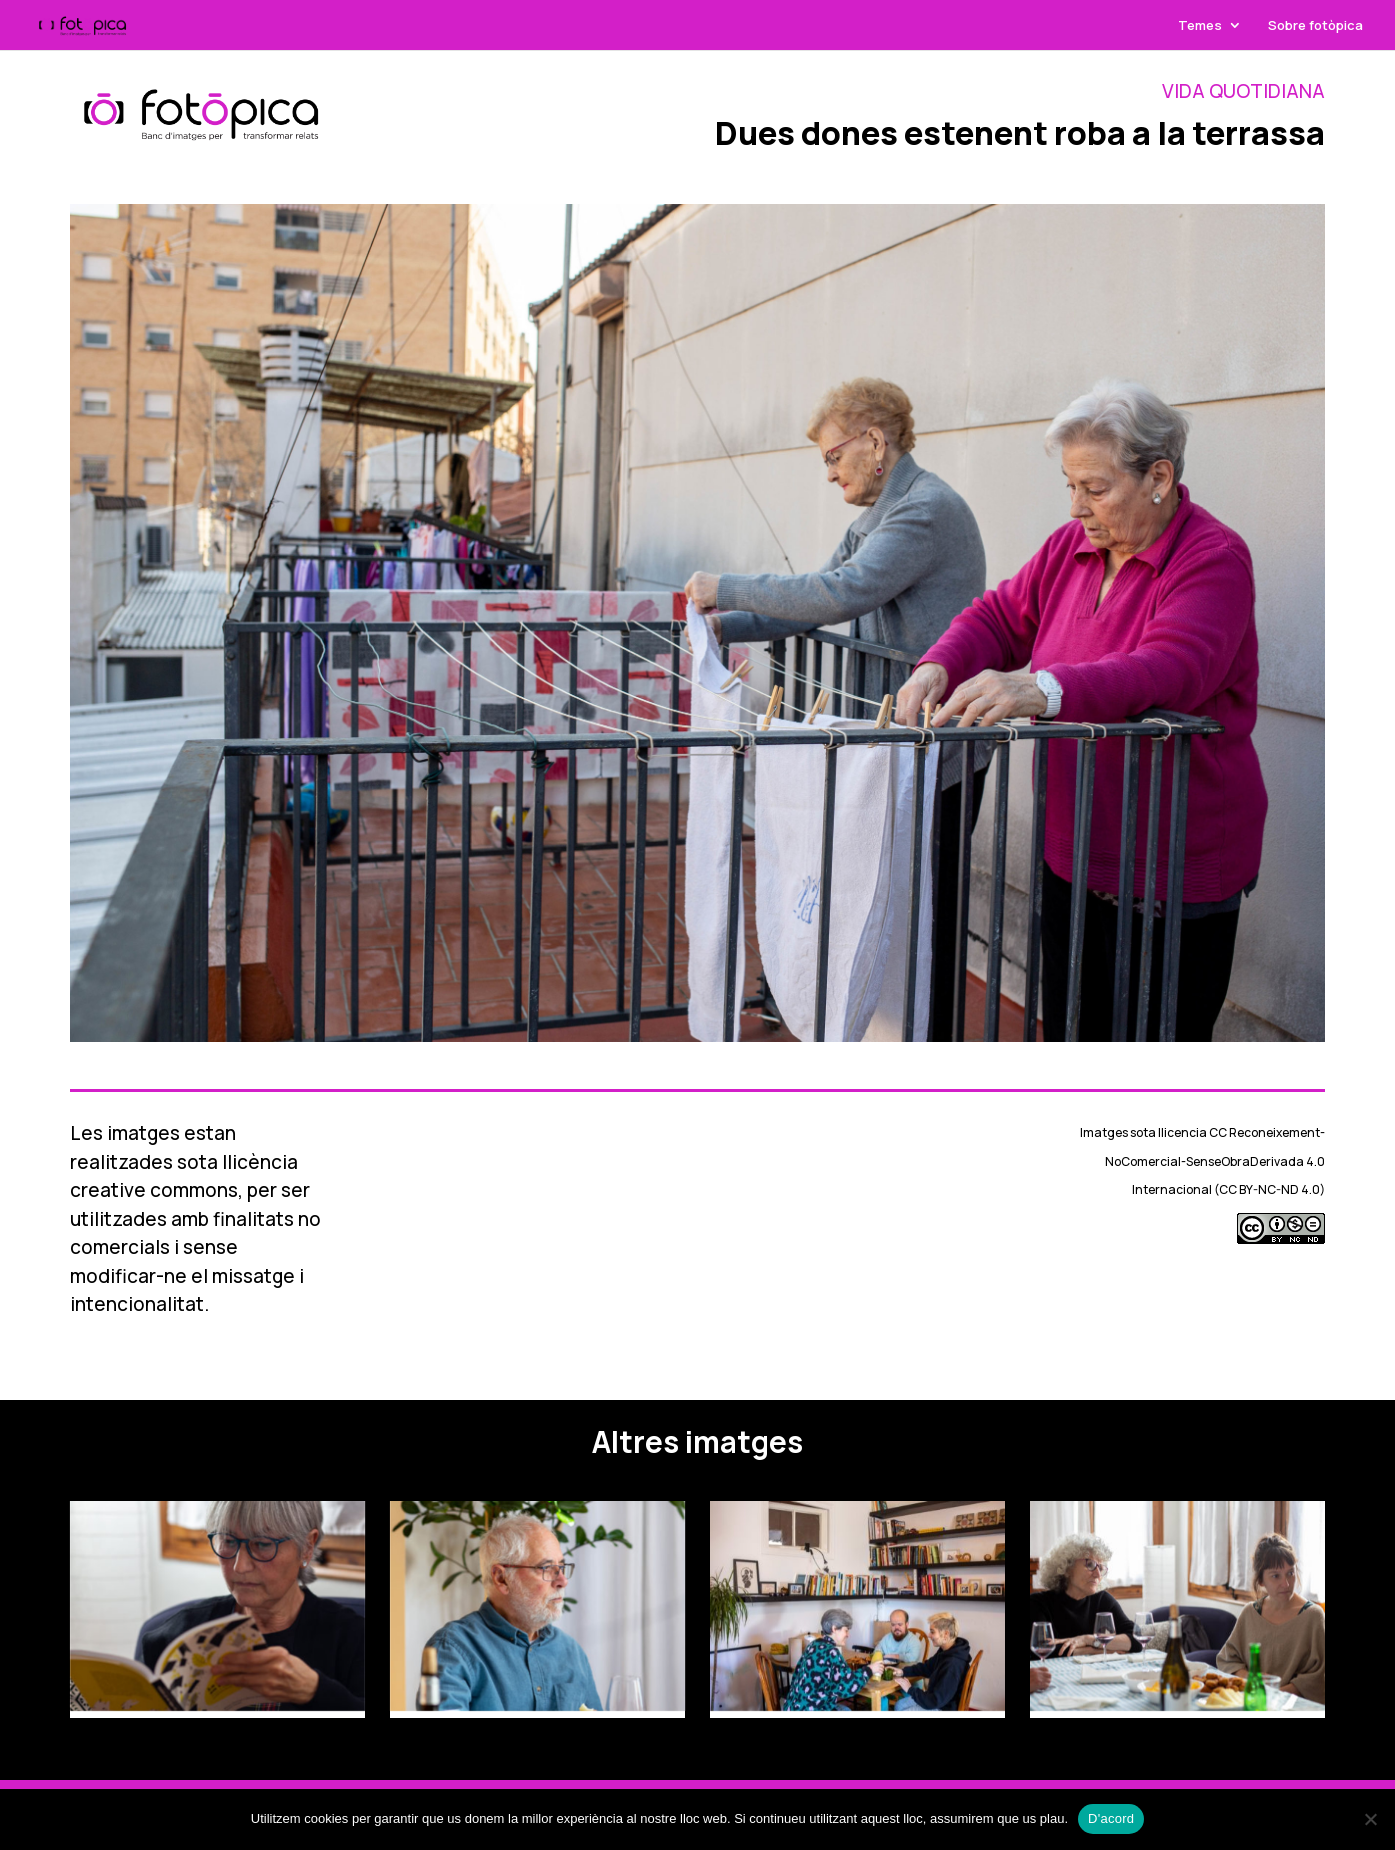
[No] (1370, 1819)
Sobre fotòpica (1315, 26)
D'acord (1111, 1818)
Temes (1200, 26)
